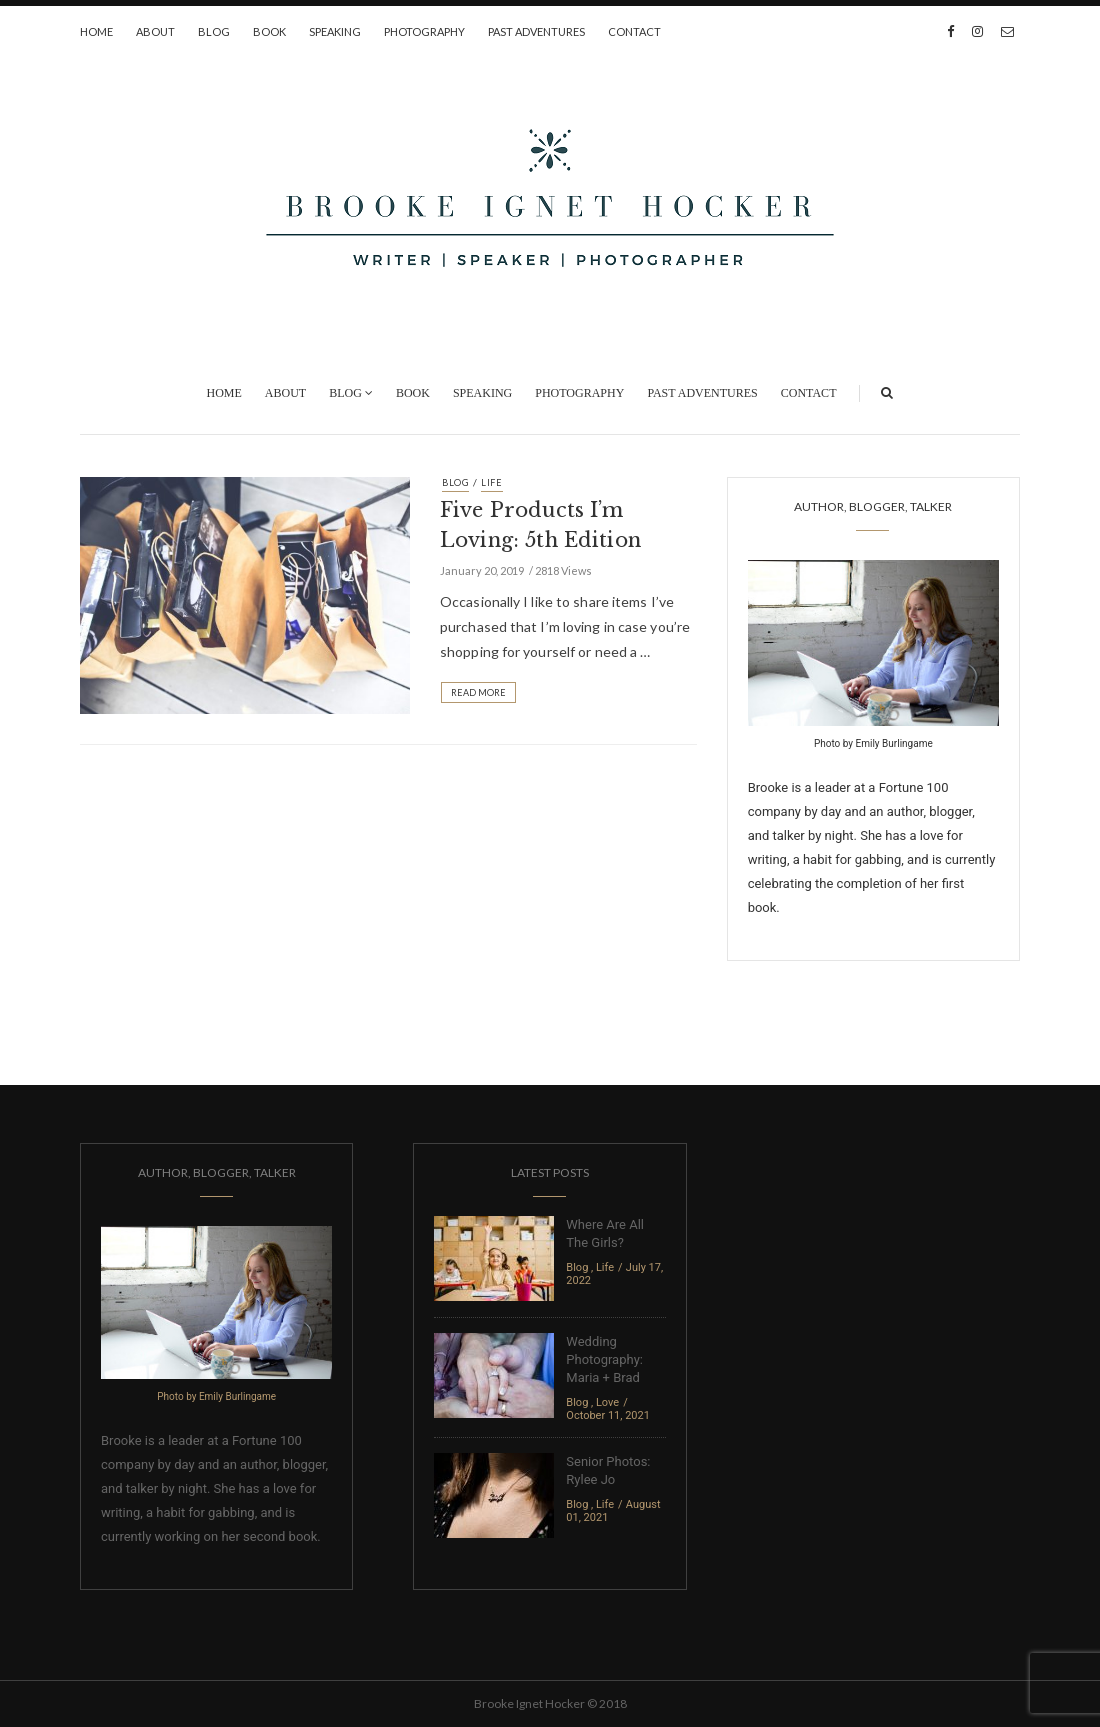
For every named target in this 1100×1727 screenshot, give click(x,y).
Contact (634, 31)
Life (492, 482)
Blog (214, 31)
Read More (478, 692)
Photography (424, 31)
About (155, 31)
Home (96, 31)
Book (269, 31)
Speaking (335, 31)
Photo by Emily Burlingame (873, 743)
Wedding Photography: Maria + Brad (604, 1359)
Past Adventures (536, 31)
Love (607, 1402)
